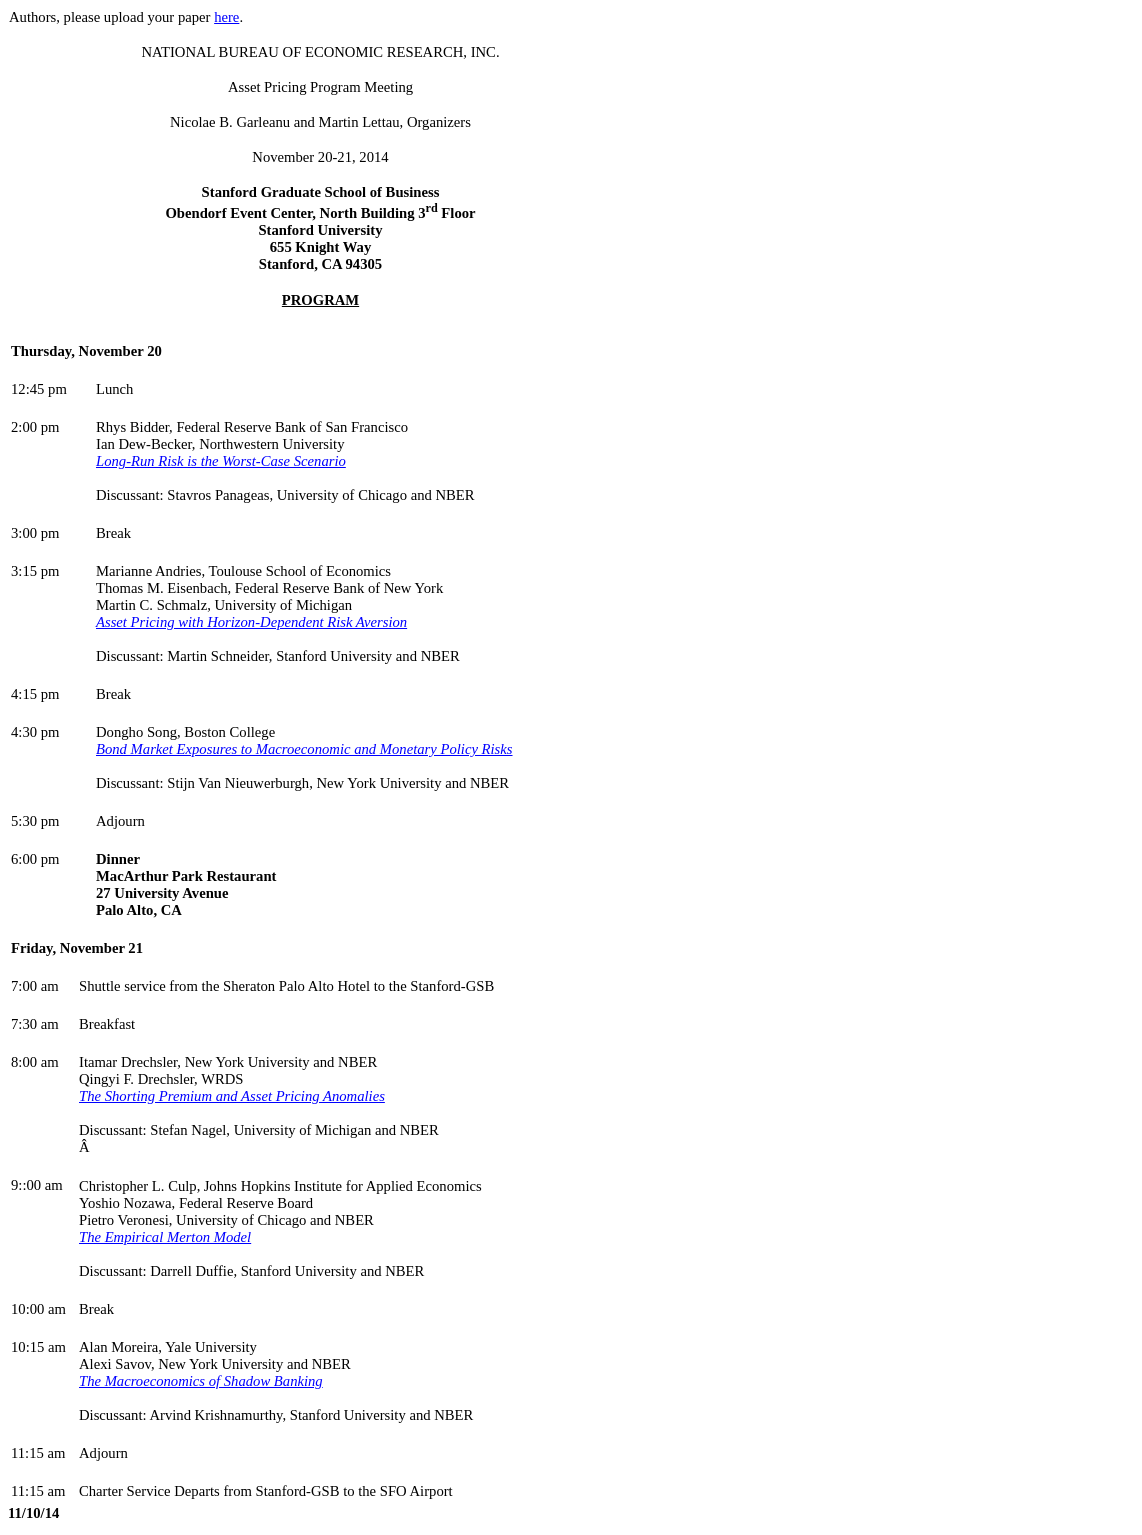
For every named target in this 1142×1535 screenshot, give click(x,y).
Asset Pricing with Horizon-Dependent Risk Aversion (251, 622)
